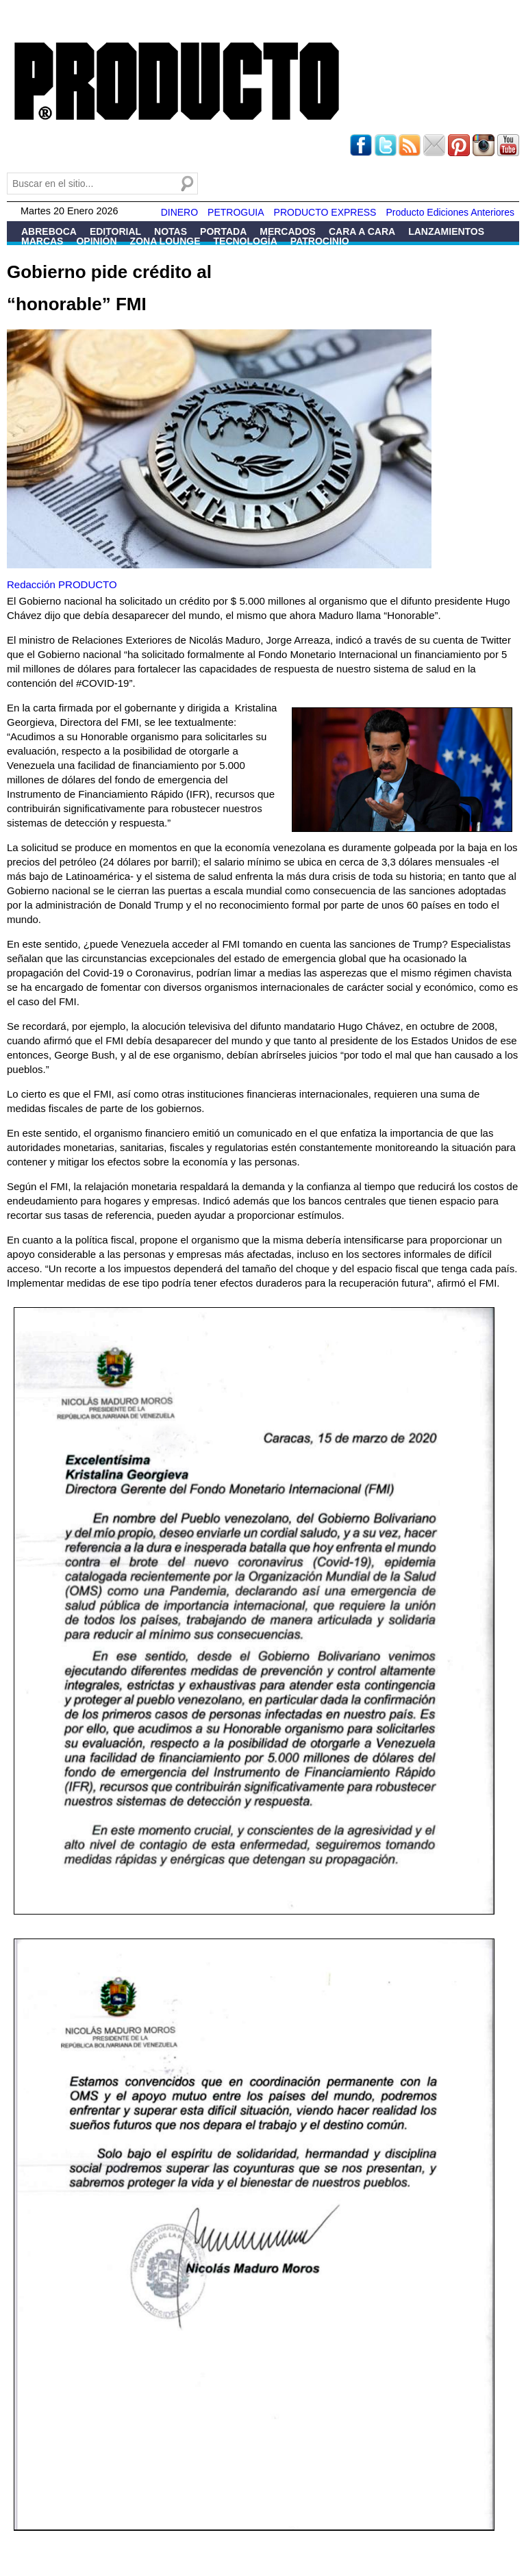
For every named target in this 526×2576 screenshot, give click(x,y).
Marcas (42, 241)
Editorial (115, 231)
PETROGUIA (236, 212)
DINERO (179, 212)
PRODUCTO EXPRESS (325, 212)
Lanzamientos (446, 231)
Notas (170, 231)
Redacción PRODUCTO (62, 584)
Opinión (96, 241)
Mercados (288, 231)
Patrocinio (319, 241)
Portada (223, 231)
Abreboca (49, 231)
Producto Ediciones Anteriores (450, 212)
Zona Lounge (165, 241)
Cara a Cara (362, 231)
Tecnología (245, 241)
